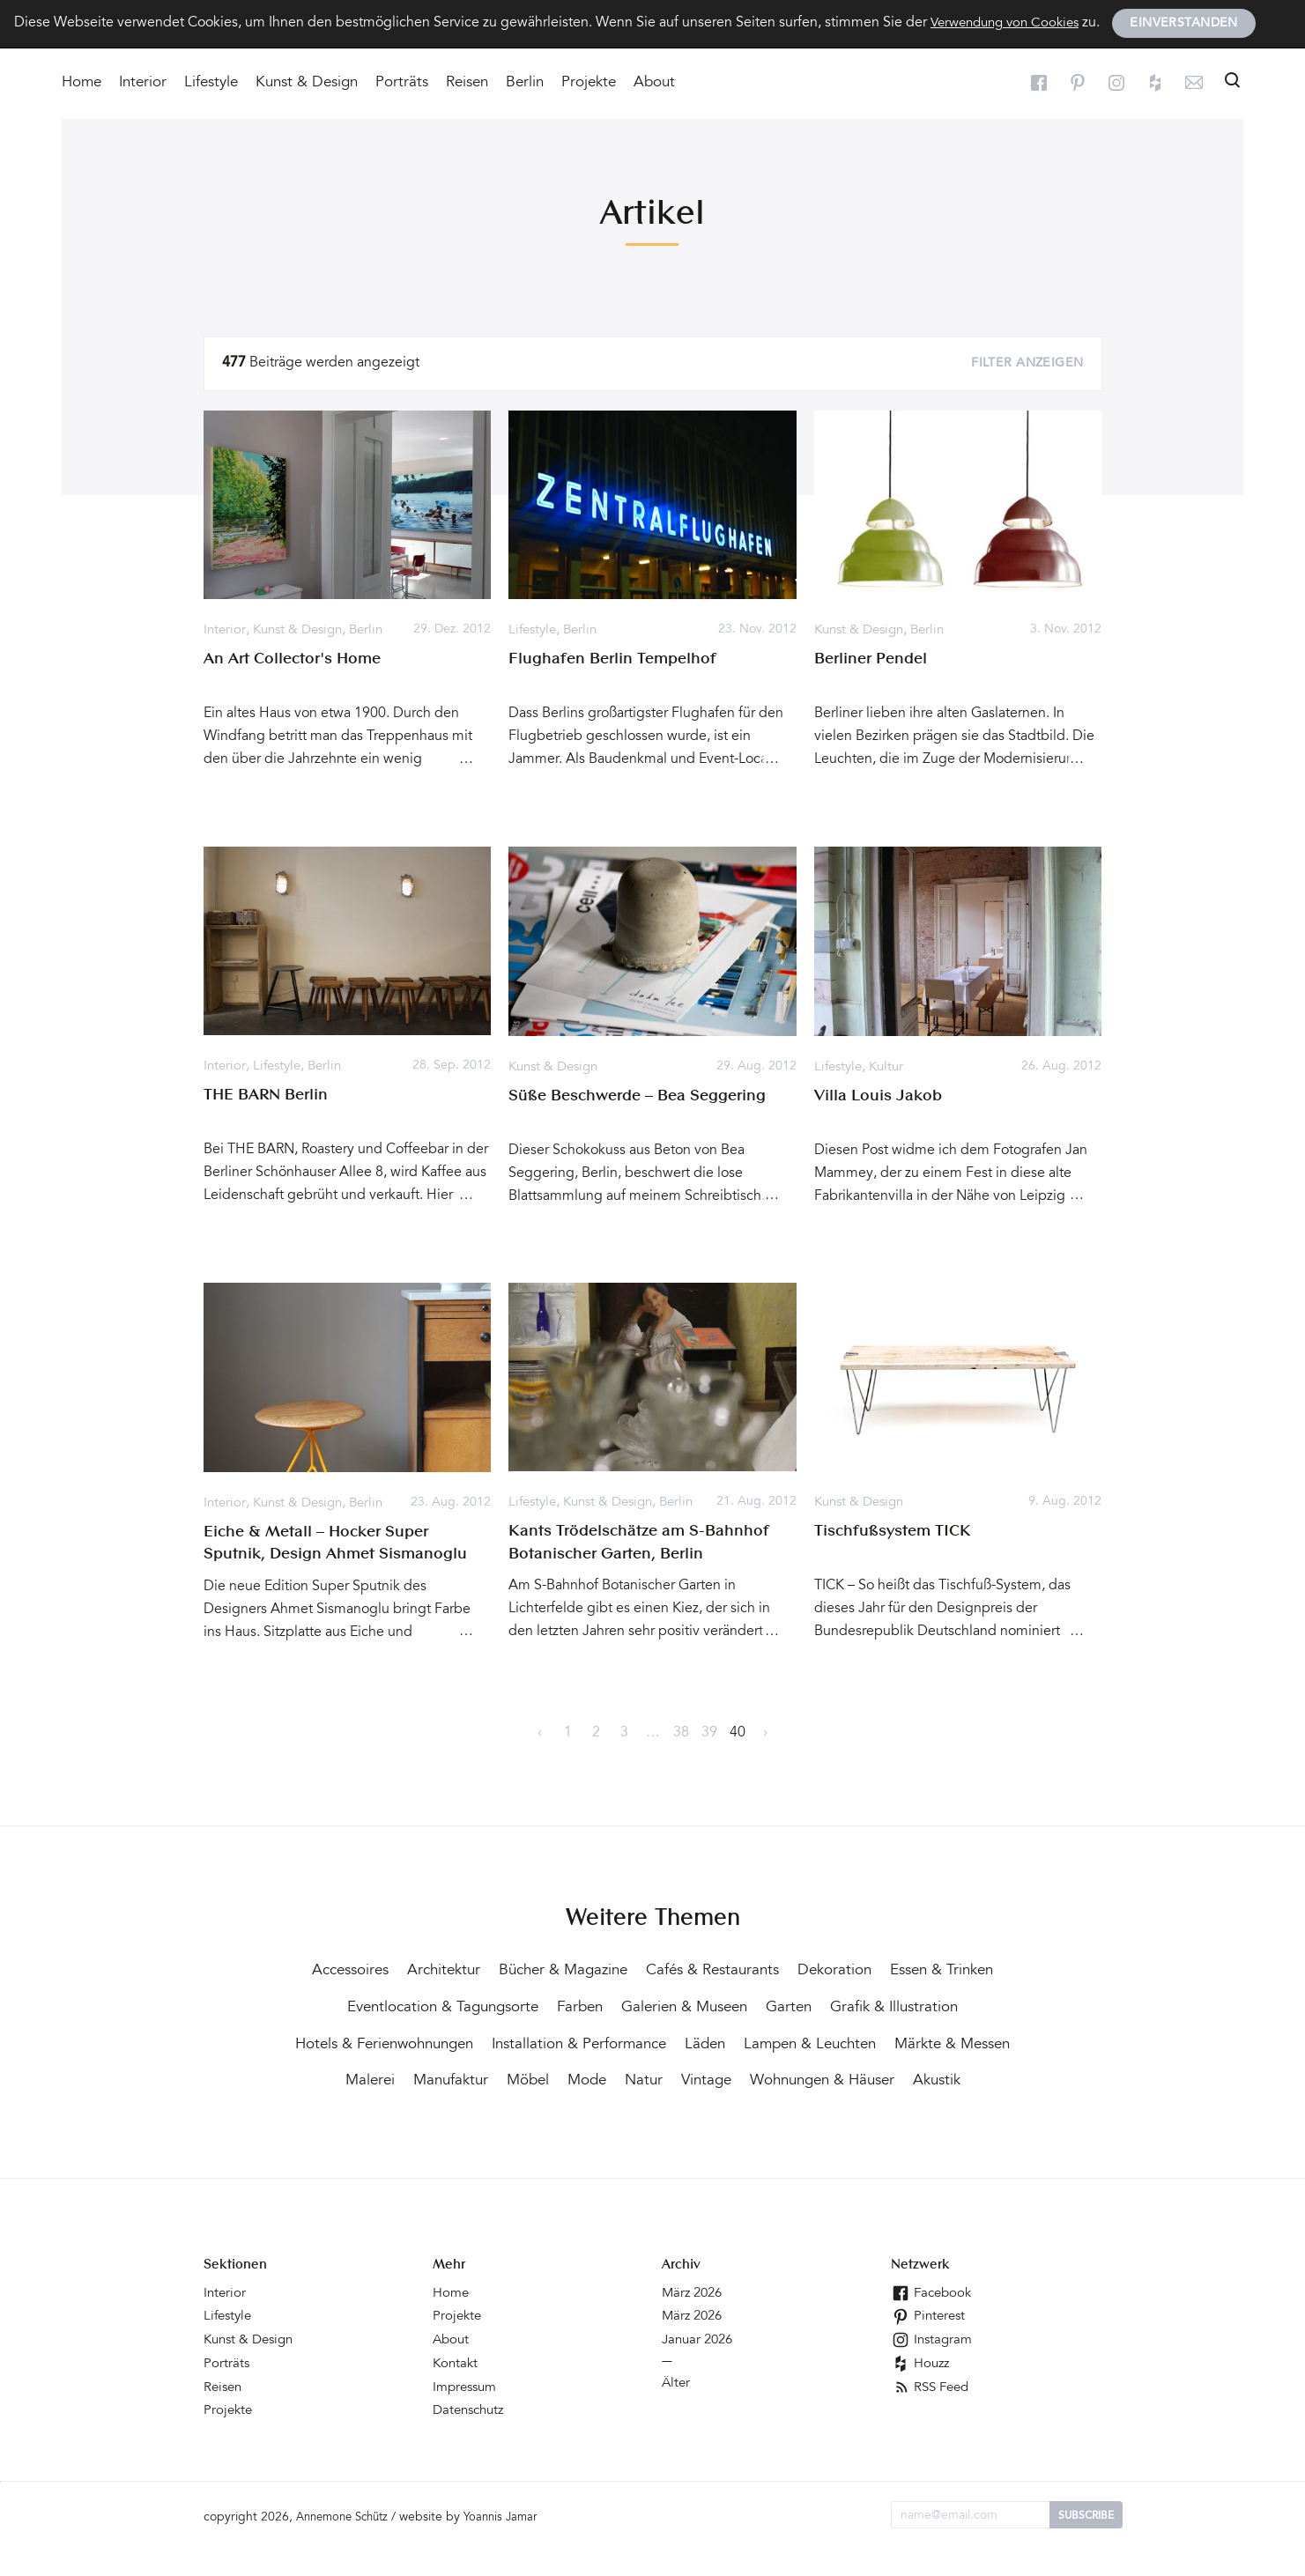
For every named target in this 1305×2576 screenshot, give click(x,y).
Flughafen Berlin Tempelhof (612, 660)
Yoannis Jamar (513, 2545)
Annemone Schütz (347, 2545)
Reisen (467, 84)
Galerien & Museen (830, 2005)
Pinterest (929, 2347)
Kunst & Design (307, 84)
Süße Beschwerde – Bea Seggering (637, 1095)
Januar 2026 (700, 2370)
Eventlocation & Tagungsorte (573, 2005)
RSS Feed (932, 2416)
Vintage (980, 2077)
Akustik (740, 2113)
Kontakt (456, 2393)
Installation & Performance (805, 2041)
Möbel (793, 2077)
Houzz (922, 2393)
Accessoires (398, 1969)
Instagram (933, 2370)
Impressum (467, 2416)
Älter (677, 2412)
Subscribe (1086, 2543)
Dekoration (910, 1969)
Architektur (497, 1969)
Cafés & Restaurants (781, 1969)
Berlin (525, 84)
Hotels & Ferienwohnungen (597, 2041)
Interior (143, 84)
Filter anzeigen (1027, 365)
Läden (938, 2041)
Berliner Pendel (870, 659)
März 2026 (694, 2324)
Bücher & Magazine (623, 1969)
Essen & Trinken (396, 2005)
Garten (940, 2005)
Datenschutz (471, 2439)
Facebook (933, 2324)
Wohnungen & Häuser (617, 2113)
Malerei (628, 2077)
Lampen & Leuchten (370, 2077)
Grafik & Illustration (414, 2041)
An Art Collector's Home (292, 659)
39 (709, 1732)
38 (681, 1732)
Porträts (401, 84)
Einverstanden (1195, 25)
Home (81, 84)
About (654, 84)
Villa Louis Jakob (878, 1095)
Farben (719, 2005)
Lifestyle (211, 84)
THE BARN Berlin (266, 1095)
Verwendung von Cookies (1011, 24)
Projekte (588, 84)
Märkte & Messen (521, 2077)
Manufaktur (712, 2077)
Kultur (891, 1067)
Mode (855, 2077)
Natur (915, 2077)
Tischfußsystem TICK (892, 1530)
